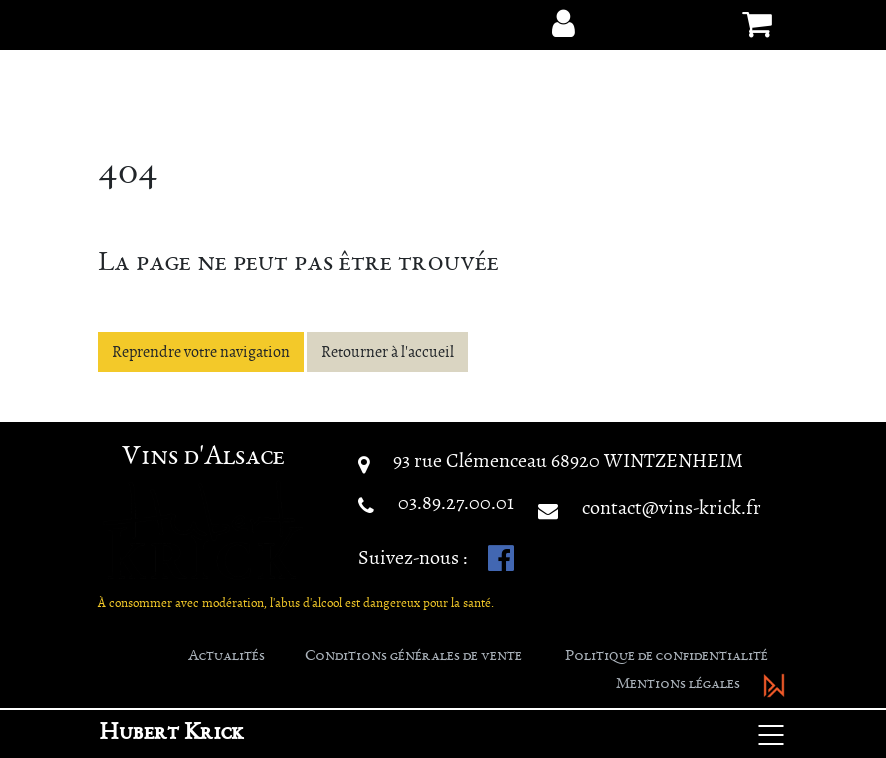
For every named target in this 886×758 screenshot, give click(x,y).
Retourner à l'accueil (387, 352)
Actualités (226, 657)
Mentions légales (678, 685)
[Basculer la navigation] (771, 734)
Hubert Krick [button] (171, 734)
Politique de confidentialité (666, 657)
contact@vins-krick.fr (671, 507)
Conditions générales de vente (413, 657)
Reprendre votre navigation (201, 352)
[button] (563, 24)
